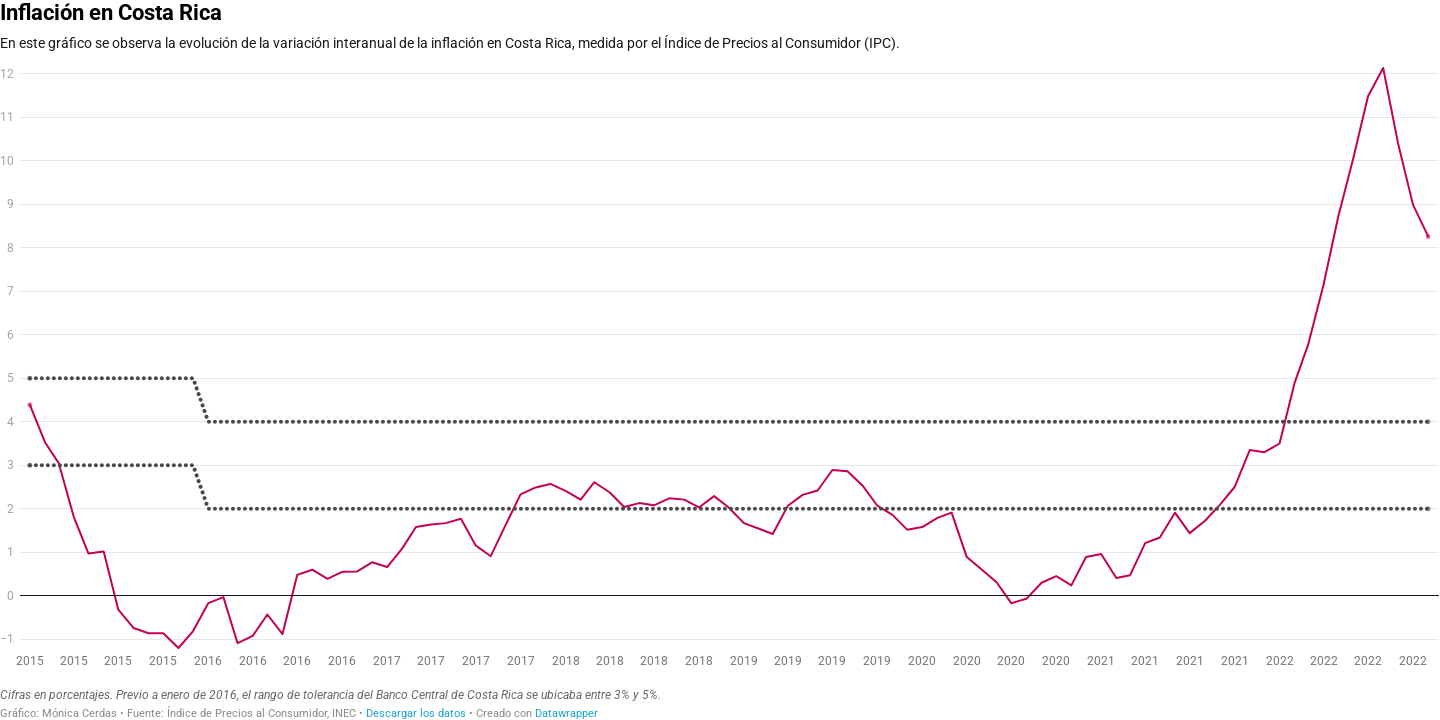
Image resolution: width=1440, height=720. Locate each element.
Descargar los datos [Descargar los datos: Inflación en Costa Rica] (416, 713)
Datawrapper (566, 713)
